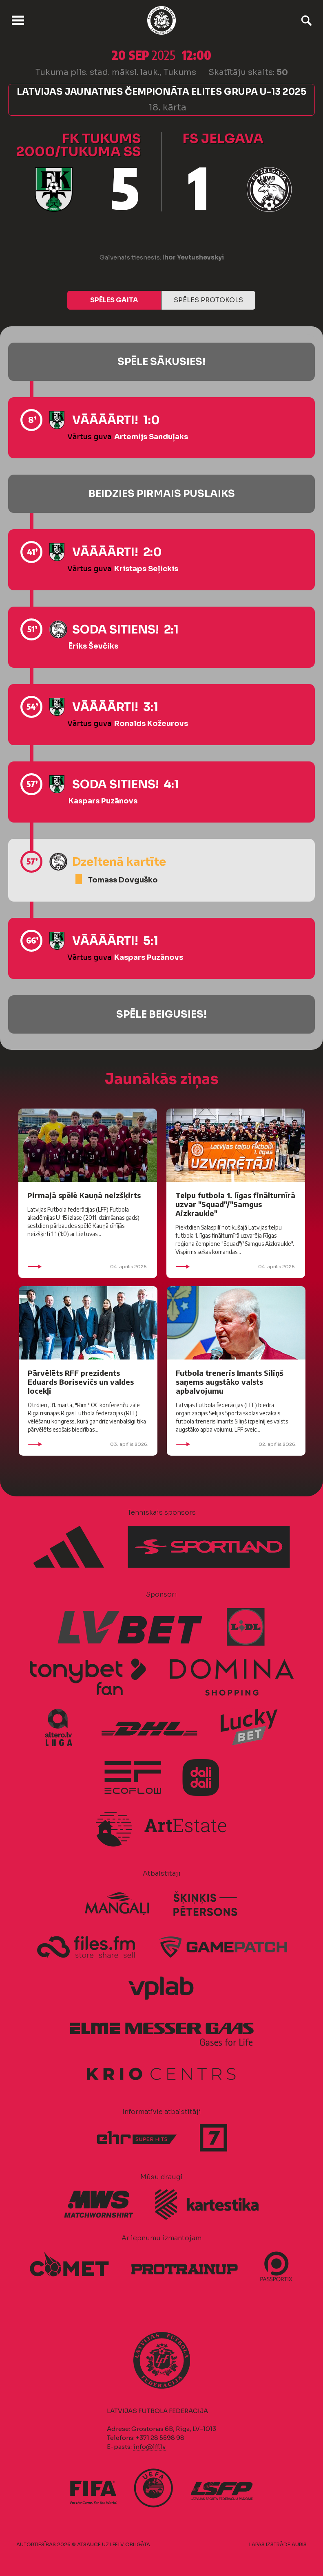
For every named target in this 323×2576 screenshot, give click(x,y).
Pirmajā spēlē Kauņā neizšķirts (84, 1195)
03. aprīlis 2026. (88, 1444)
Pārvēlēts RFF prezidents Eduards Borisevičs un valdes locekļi (81, 1381)
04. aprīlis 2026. (87, 1267)
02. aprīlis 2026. (236, 1444)
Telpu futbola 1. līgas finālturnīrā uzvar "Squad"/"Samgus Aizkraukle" (235, 1204)
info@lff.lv (149, 2447)
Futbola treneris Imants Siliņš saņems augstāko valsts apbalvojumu (229, 1381)
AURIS (299, 2544)
